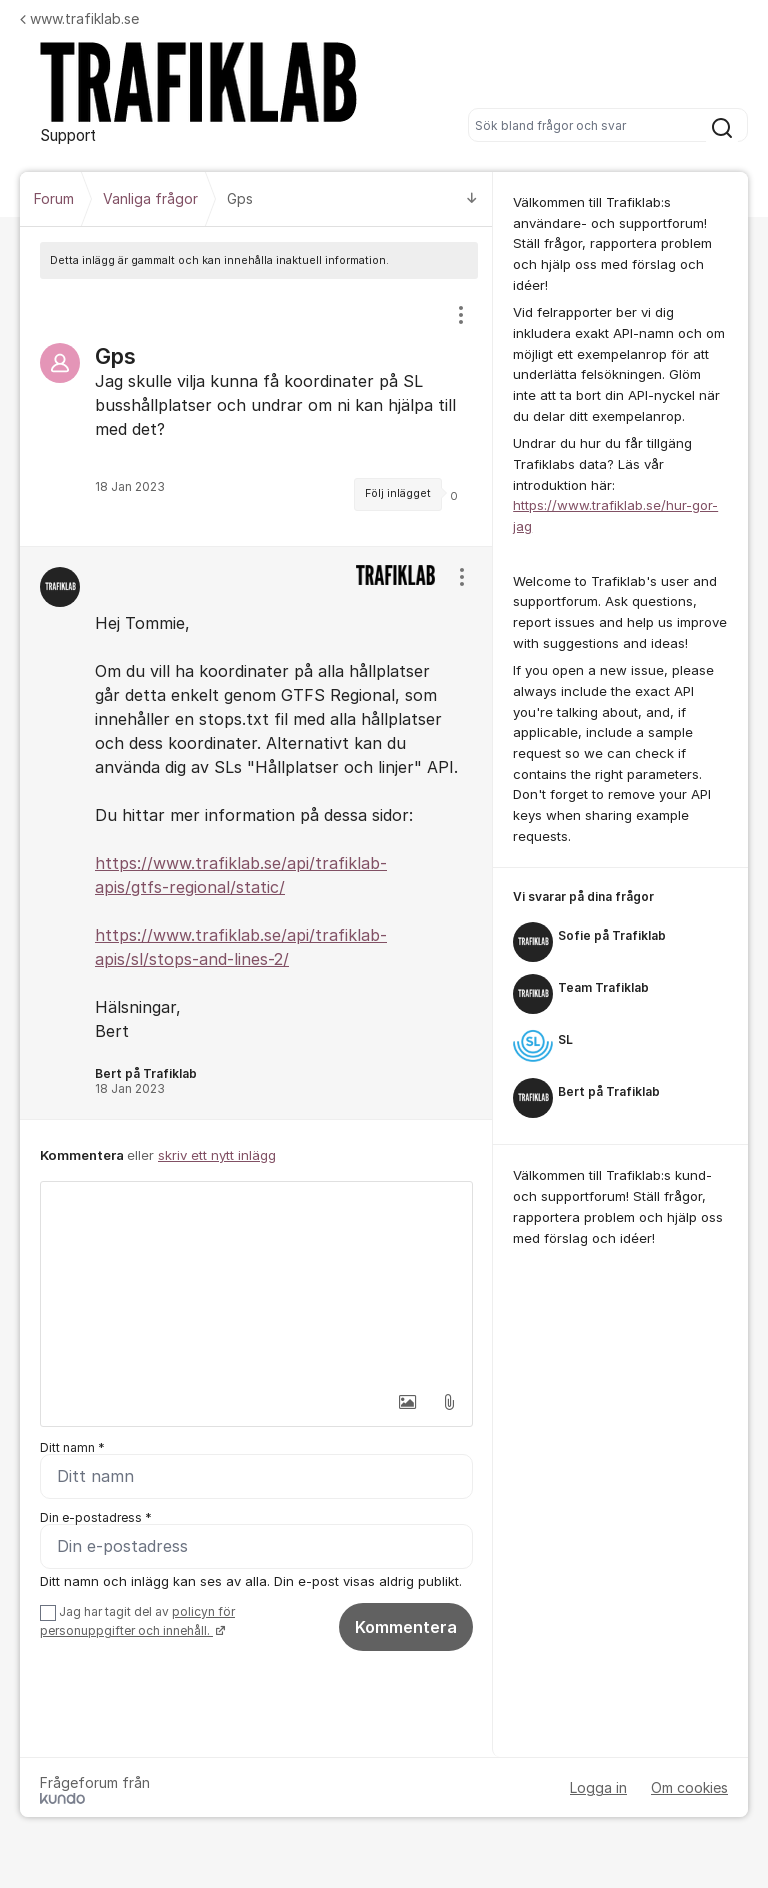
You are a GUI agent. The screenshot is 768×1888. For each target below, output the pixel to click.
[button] (407, 1402)
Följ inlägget (398, 493)
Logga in (598, 1788)
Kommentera (406, 1627)
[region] (256, 412)
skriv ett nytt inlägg (217, 1155)
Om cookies (689, 1788)
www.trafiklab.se (79, 18)
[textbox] (256, 1282)
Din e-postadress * (96, 1517)
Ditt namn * (72, 1447)
